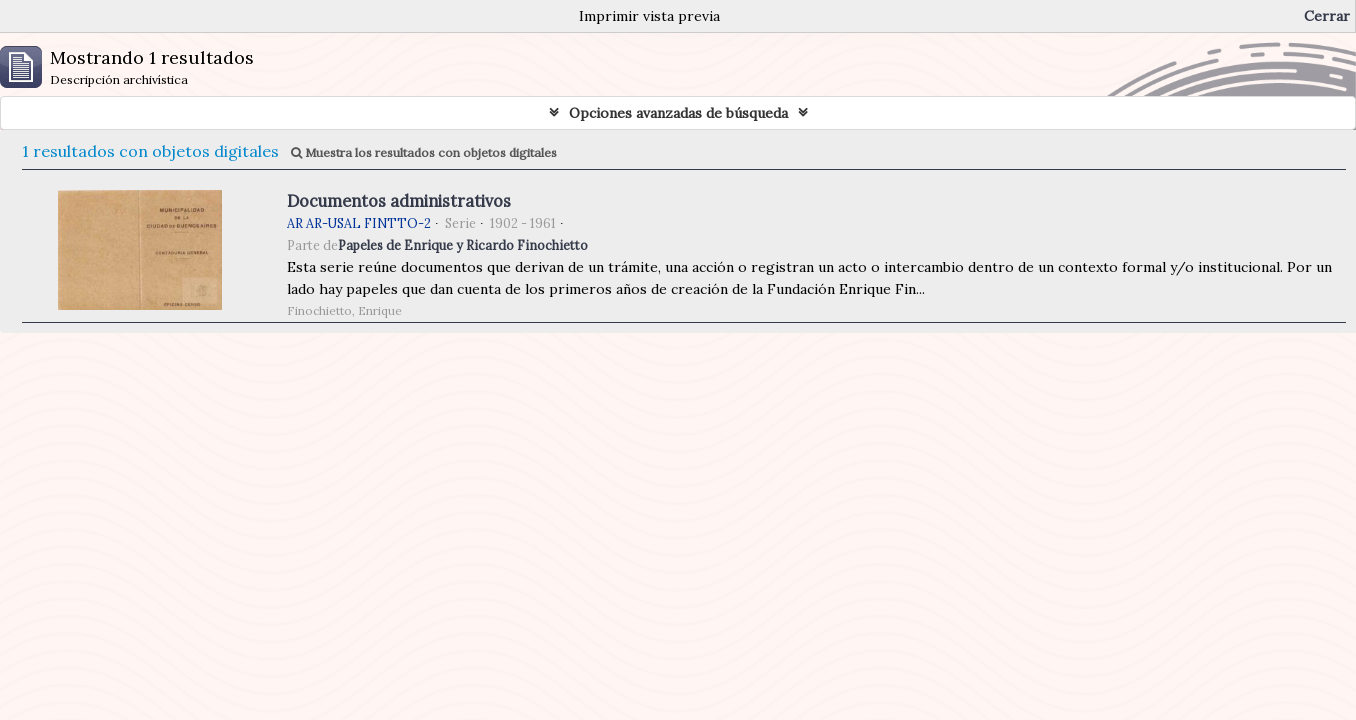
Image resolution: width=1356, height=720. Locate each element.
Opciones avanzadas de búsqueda (678, 113)
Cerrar (1327, 16)
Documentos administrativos (399, 201)
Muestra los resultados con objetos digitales (424, 152)
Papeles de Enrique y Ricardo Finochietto (463, 245)
